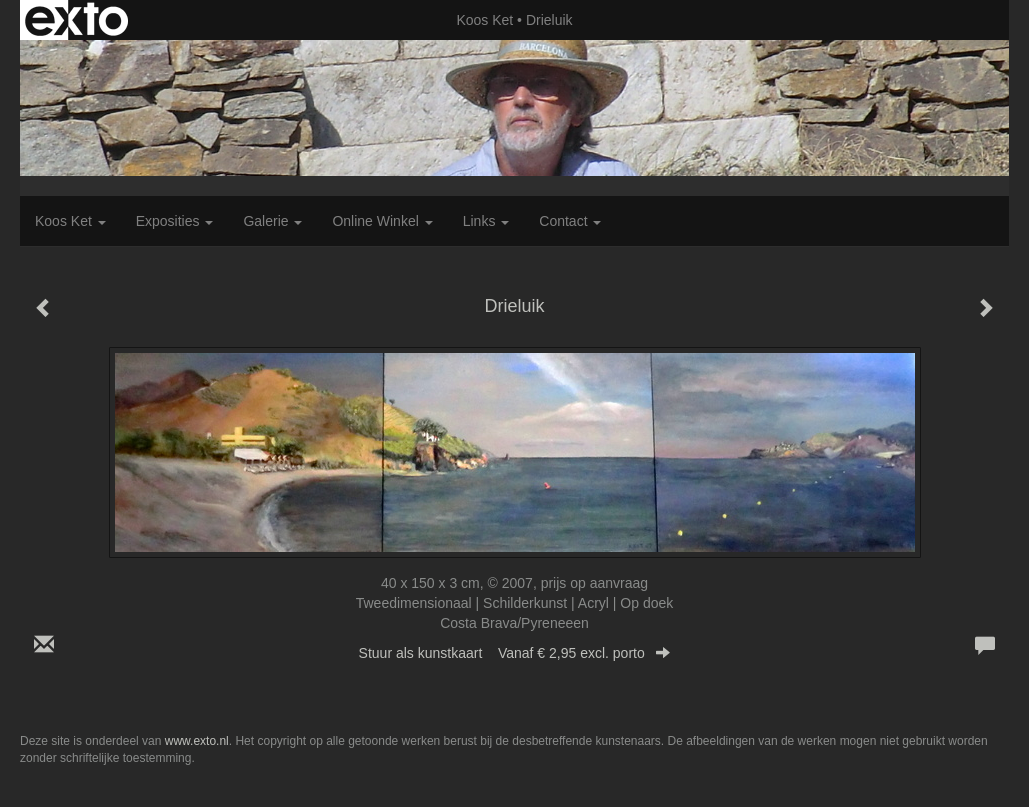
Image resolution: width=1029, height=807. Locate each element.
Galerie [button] (272, 221)
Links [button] (486, 221)
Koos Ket (484, 20)
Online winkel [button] (382, 221)
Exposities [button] (175, 221)
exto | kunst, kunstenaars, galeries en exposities (76, 20)
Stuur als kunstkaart (515, 653)
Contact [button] (570, 221)
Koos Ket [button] (70, 221)
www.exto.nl (197, 741)
